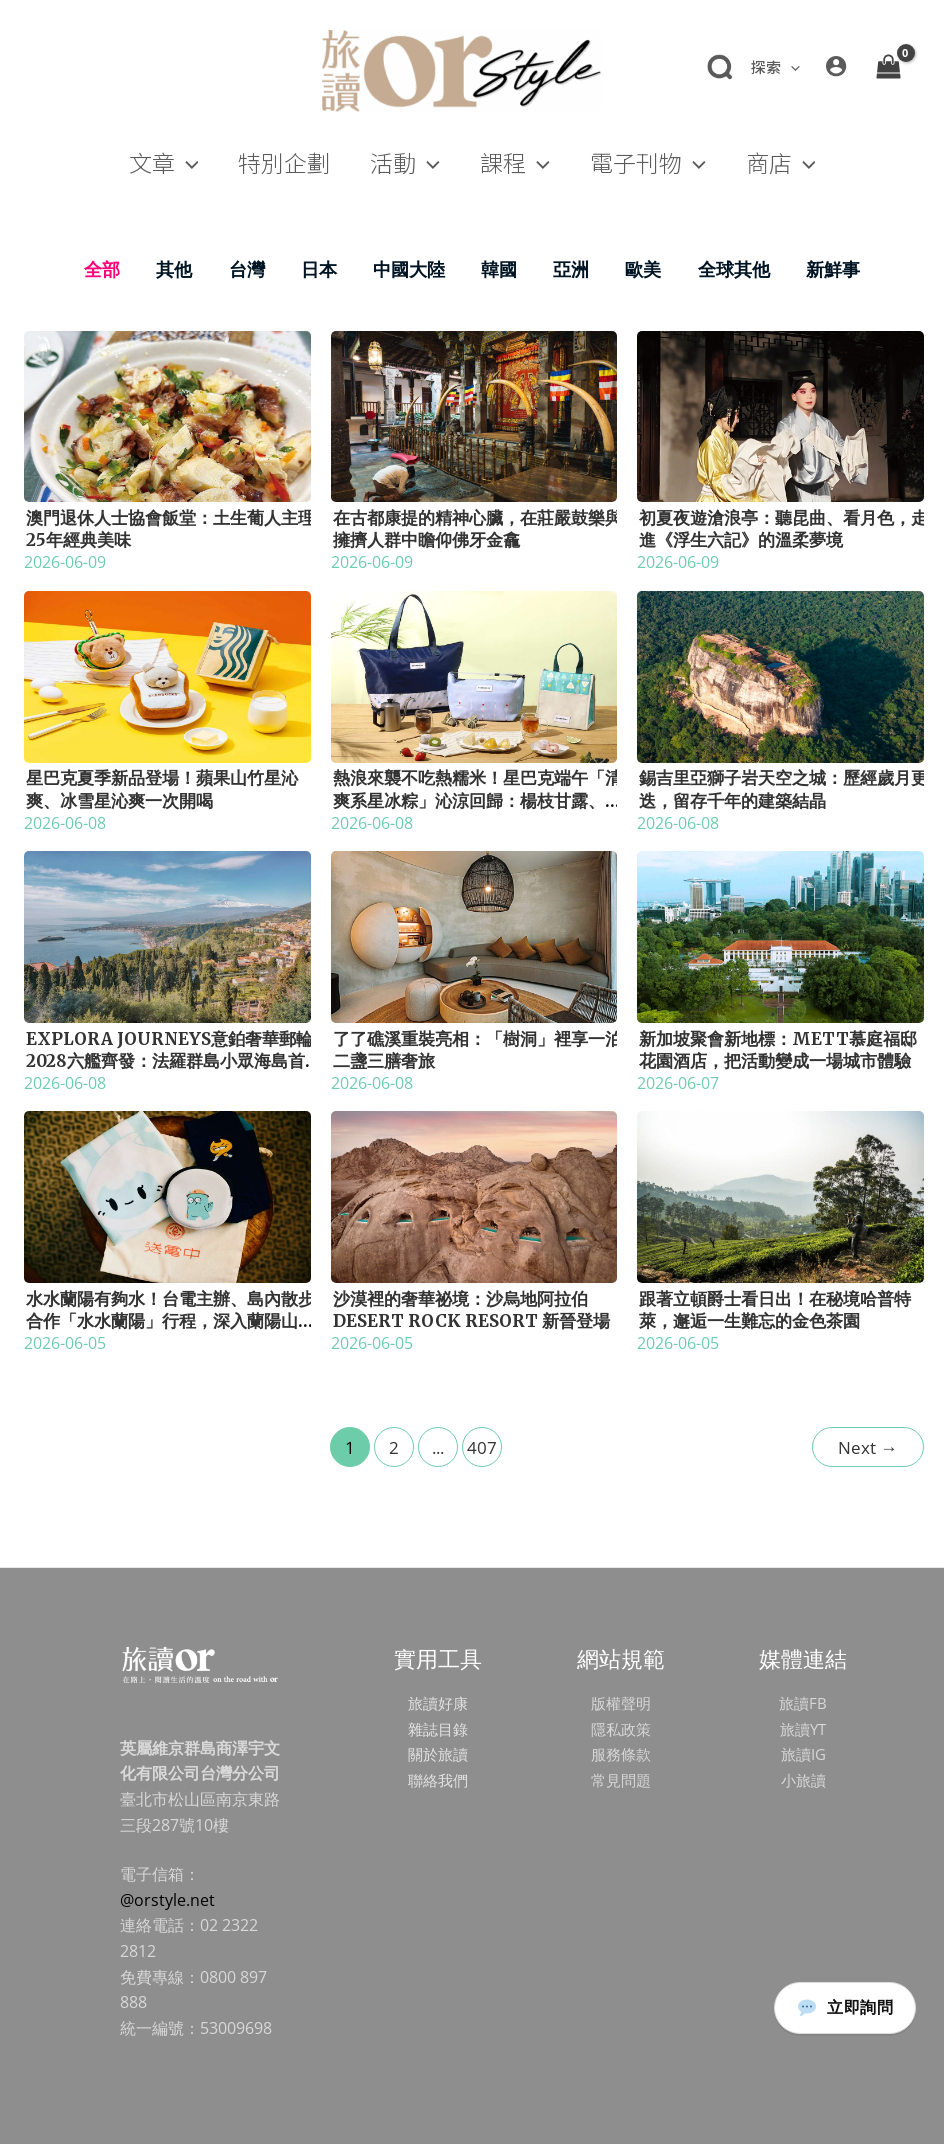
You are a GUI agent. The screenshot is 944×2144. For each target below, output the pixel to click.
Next (867, 1447)
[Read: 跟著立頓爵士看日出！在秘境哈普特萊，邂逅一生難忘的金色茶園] (780, 1195)
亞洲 (571, 269)
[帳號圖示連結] (836, 66)
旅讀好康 (438, 1703)
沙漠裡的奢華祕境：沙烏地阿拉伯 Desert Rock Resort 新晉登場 (471, 1310)
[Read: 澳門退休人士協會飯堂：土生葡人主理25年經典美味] (167, 415)
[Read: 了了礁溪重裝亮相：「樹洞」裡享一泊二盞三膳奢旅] (474, 935)
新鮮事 (833, 269)
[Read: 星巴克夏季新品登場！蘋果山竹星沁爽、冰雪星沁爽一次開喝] (167, 675)
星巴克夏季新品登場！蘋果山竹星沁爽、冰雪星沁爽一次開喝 (162, 789)
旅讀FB (803, 1703)
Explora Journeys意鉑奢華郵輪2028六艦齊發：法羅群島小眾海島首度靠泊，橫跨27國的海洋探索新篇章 (169, 1061)
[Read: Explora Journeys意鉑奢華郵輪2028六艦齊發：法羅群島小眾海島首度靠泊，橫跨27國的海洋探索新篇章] (167, 935)
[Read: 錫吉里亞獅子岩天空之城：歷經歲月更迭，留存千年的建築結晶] (780, 675)
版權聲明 (621, 1703)
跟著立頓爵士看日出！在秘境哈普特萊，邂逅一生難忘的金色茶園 (775, 1310)
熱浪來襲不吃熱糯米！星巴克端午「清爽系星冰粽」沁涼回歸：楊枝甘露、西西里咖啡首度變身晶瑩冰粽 (477, 800)
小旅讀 (803, 1780)
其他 (174, 269)
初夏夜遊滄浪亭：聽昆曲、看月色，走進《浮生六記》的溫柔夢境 (783, 529)
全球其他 (734, 269)
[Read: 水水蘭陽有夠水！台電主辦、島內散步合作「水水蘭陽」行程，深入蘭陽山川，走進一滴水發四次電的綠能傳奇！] (167, 1195)
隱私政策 (621, 1729)
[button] (790, 66)
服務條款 (621, 1754)
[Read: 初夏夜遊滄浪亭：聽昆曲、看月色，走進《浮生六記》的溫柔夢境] (780, 415)
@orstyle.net (167, 1900)
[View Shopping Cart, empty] (888, 66)
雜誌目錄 (438, 1729)
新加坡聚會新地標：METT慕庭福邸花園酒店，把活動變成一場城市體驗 (778, 1050)
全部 (102, 269)
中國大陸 (409, 269)
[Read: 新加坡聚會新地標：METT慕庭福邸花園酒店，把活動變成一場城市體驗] (780, 935)
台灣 (247, 269)
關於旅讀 (438, 1754)
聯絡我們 (438, 1780)
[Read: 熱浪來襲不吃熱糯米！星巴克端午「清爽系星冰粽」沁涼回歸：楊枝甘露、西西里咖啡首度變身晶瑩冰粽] (474, 675)
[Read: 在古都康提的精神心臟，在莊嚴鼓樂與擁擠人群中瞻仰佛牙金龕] (474, 415)
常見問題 (621, 1780)
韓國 (499, 269)
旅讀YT (803, 1729)
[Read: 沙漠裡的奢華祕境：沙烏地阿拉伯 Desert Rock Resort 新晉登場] (474, 1195)
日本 (319, 269)
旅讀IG (803, 1754)
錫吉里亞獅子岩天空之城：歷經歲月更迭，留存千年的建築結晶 (783, 789)
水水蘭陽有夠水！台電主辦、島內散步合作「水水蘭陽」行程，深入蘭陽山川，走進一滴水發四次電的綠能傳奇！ (170, 1321)
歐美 (643, 269)
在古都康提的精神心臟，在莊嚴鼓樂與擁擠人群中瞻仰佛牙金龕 (477, 529)
